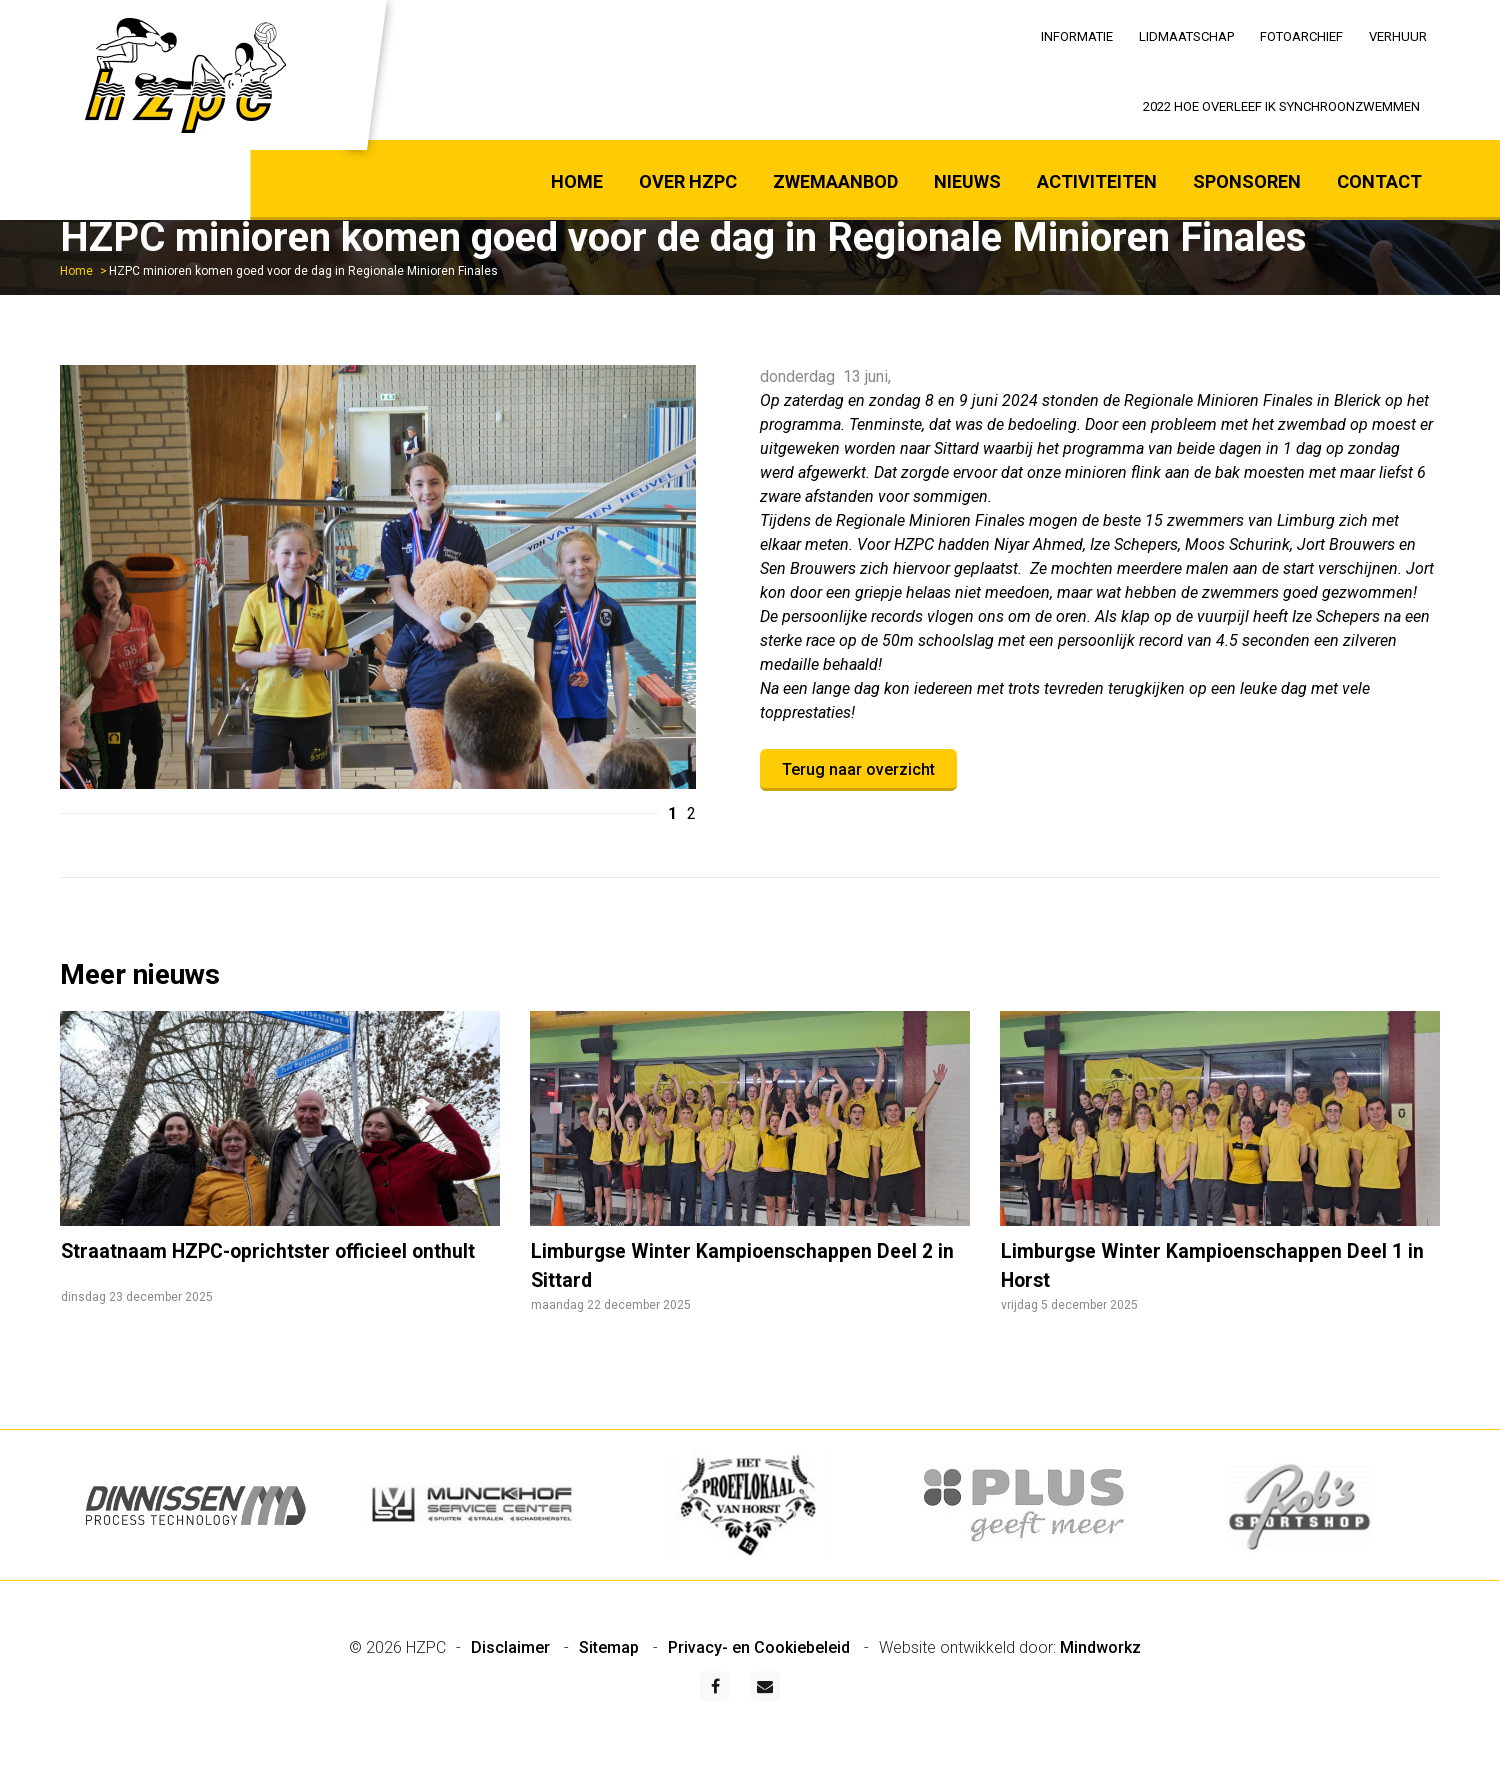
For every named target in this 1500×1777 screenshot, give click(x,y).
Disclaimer (512, 1694)
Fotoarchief (1301, 36)
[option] (378, 581)
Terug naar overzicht (858, 769)
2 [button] (691, 814)
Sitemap (611, 1694)
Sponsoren (1247, 181)
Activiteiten (1097, 181)
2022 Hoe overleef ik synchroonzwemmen (1281, 106)
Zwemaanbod (835, 181)
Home (577, 181)
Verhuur (1398, 36)
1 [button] (672, 814)
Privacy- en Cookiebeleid (761, 1694)
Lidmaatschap (1186, 36)
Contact (1379, 181)
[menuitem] (1077, 35)
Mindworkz (1100, 1694)
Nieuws (967, 181)
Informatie (1077, 36)
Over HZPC (688, 181)
